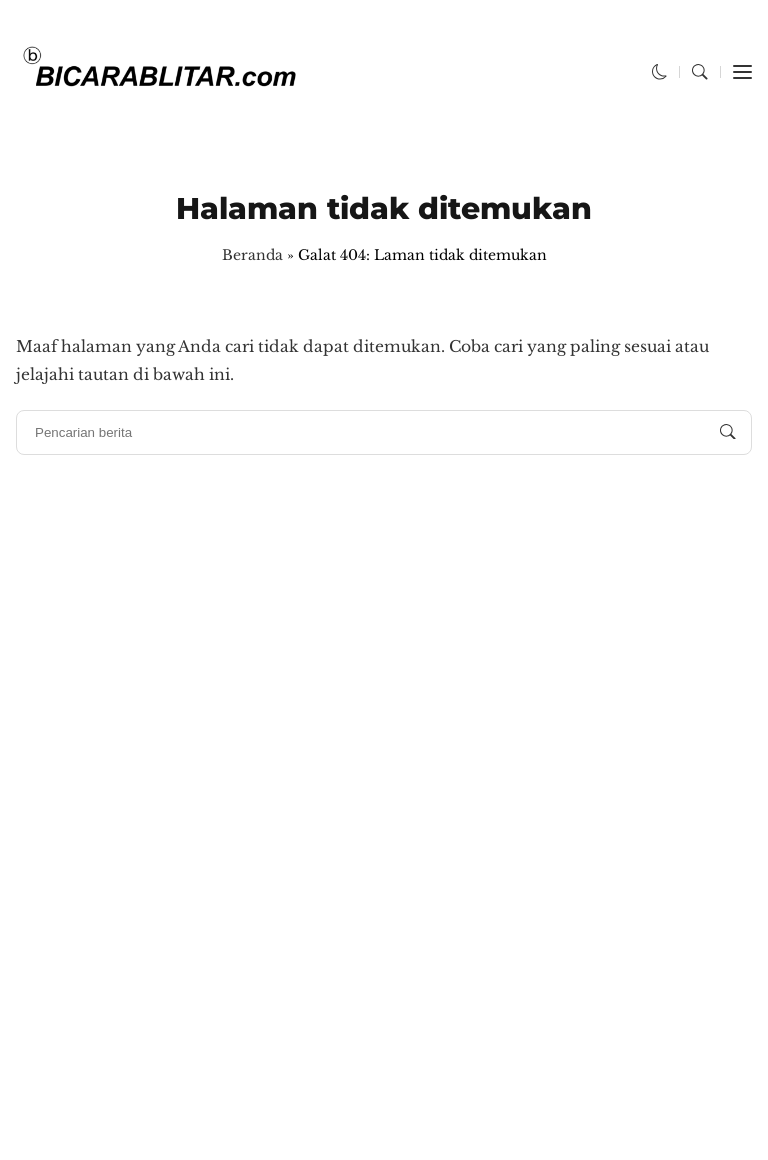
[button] (660, 72)
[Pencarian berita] (728, 432)
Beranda (252, 255)
